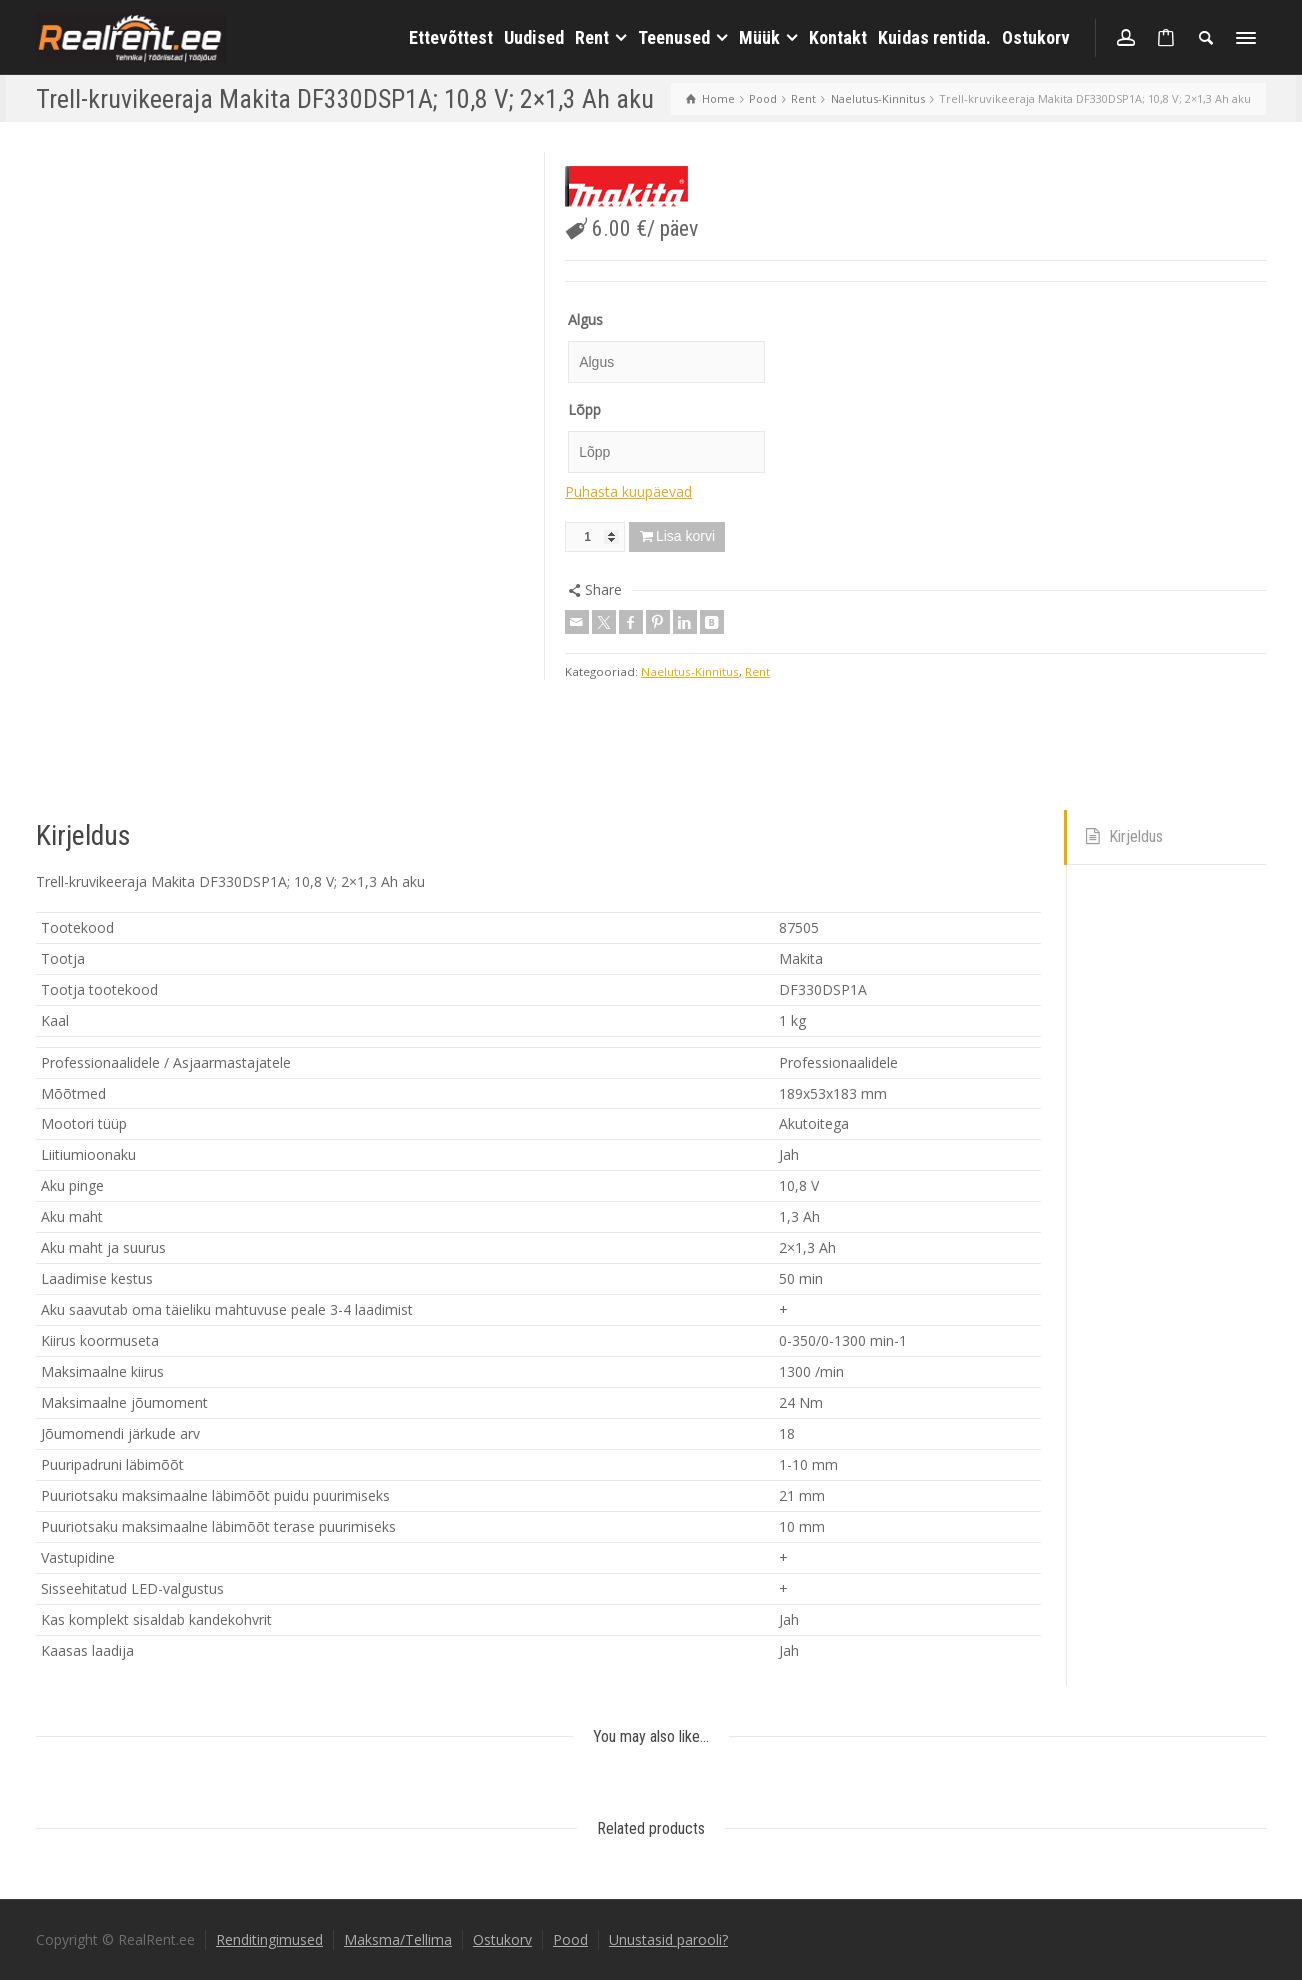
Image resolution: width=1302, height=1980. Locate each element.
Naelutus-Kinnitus (690, 671)
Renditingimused (269, 1939)
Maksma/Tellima (398, 1939)
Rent (757, 671)
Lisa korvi (685, 536)
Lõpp (584, 409)
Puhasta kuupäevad (628, 491)
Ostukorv (502, 1939)
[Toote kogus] (595, 537)
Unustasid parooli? (668, 1939)
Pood (570, 1939)
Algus (585, 319)
